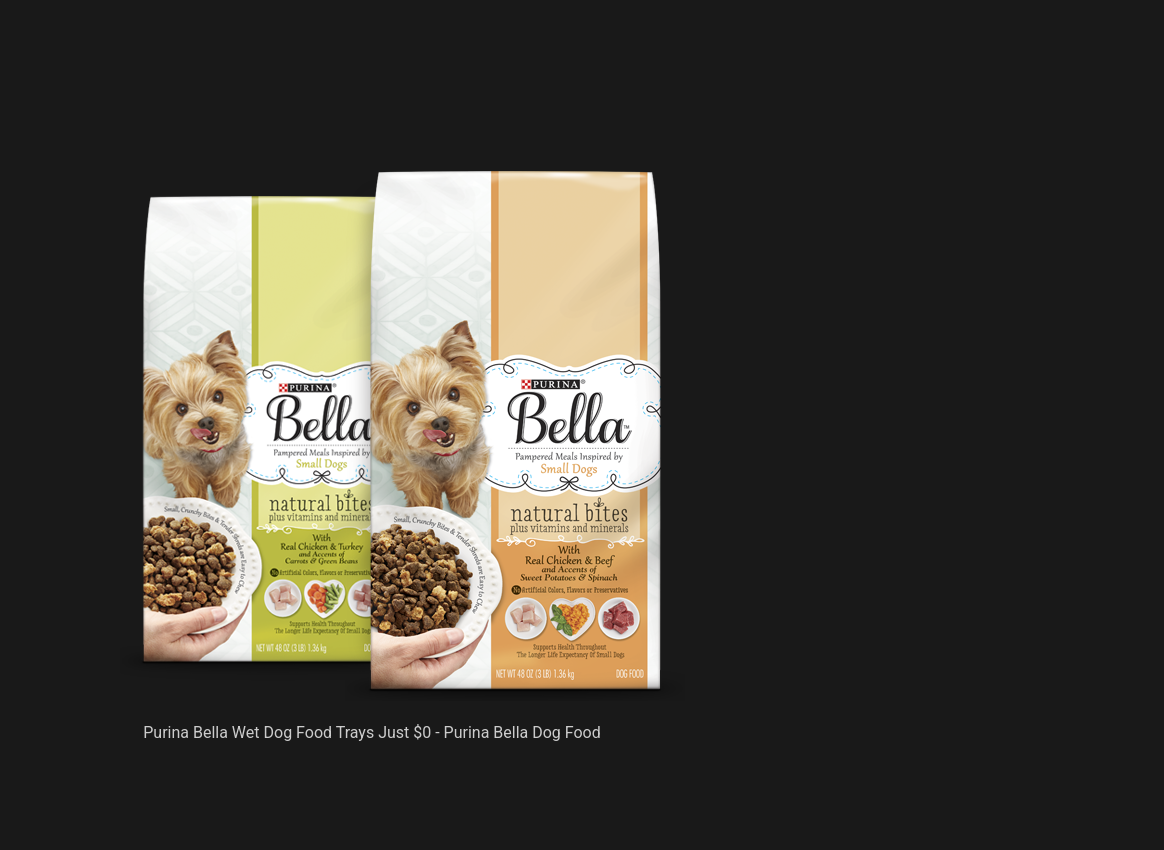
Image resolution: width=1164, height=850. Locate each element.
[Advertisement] (402, 120)
